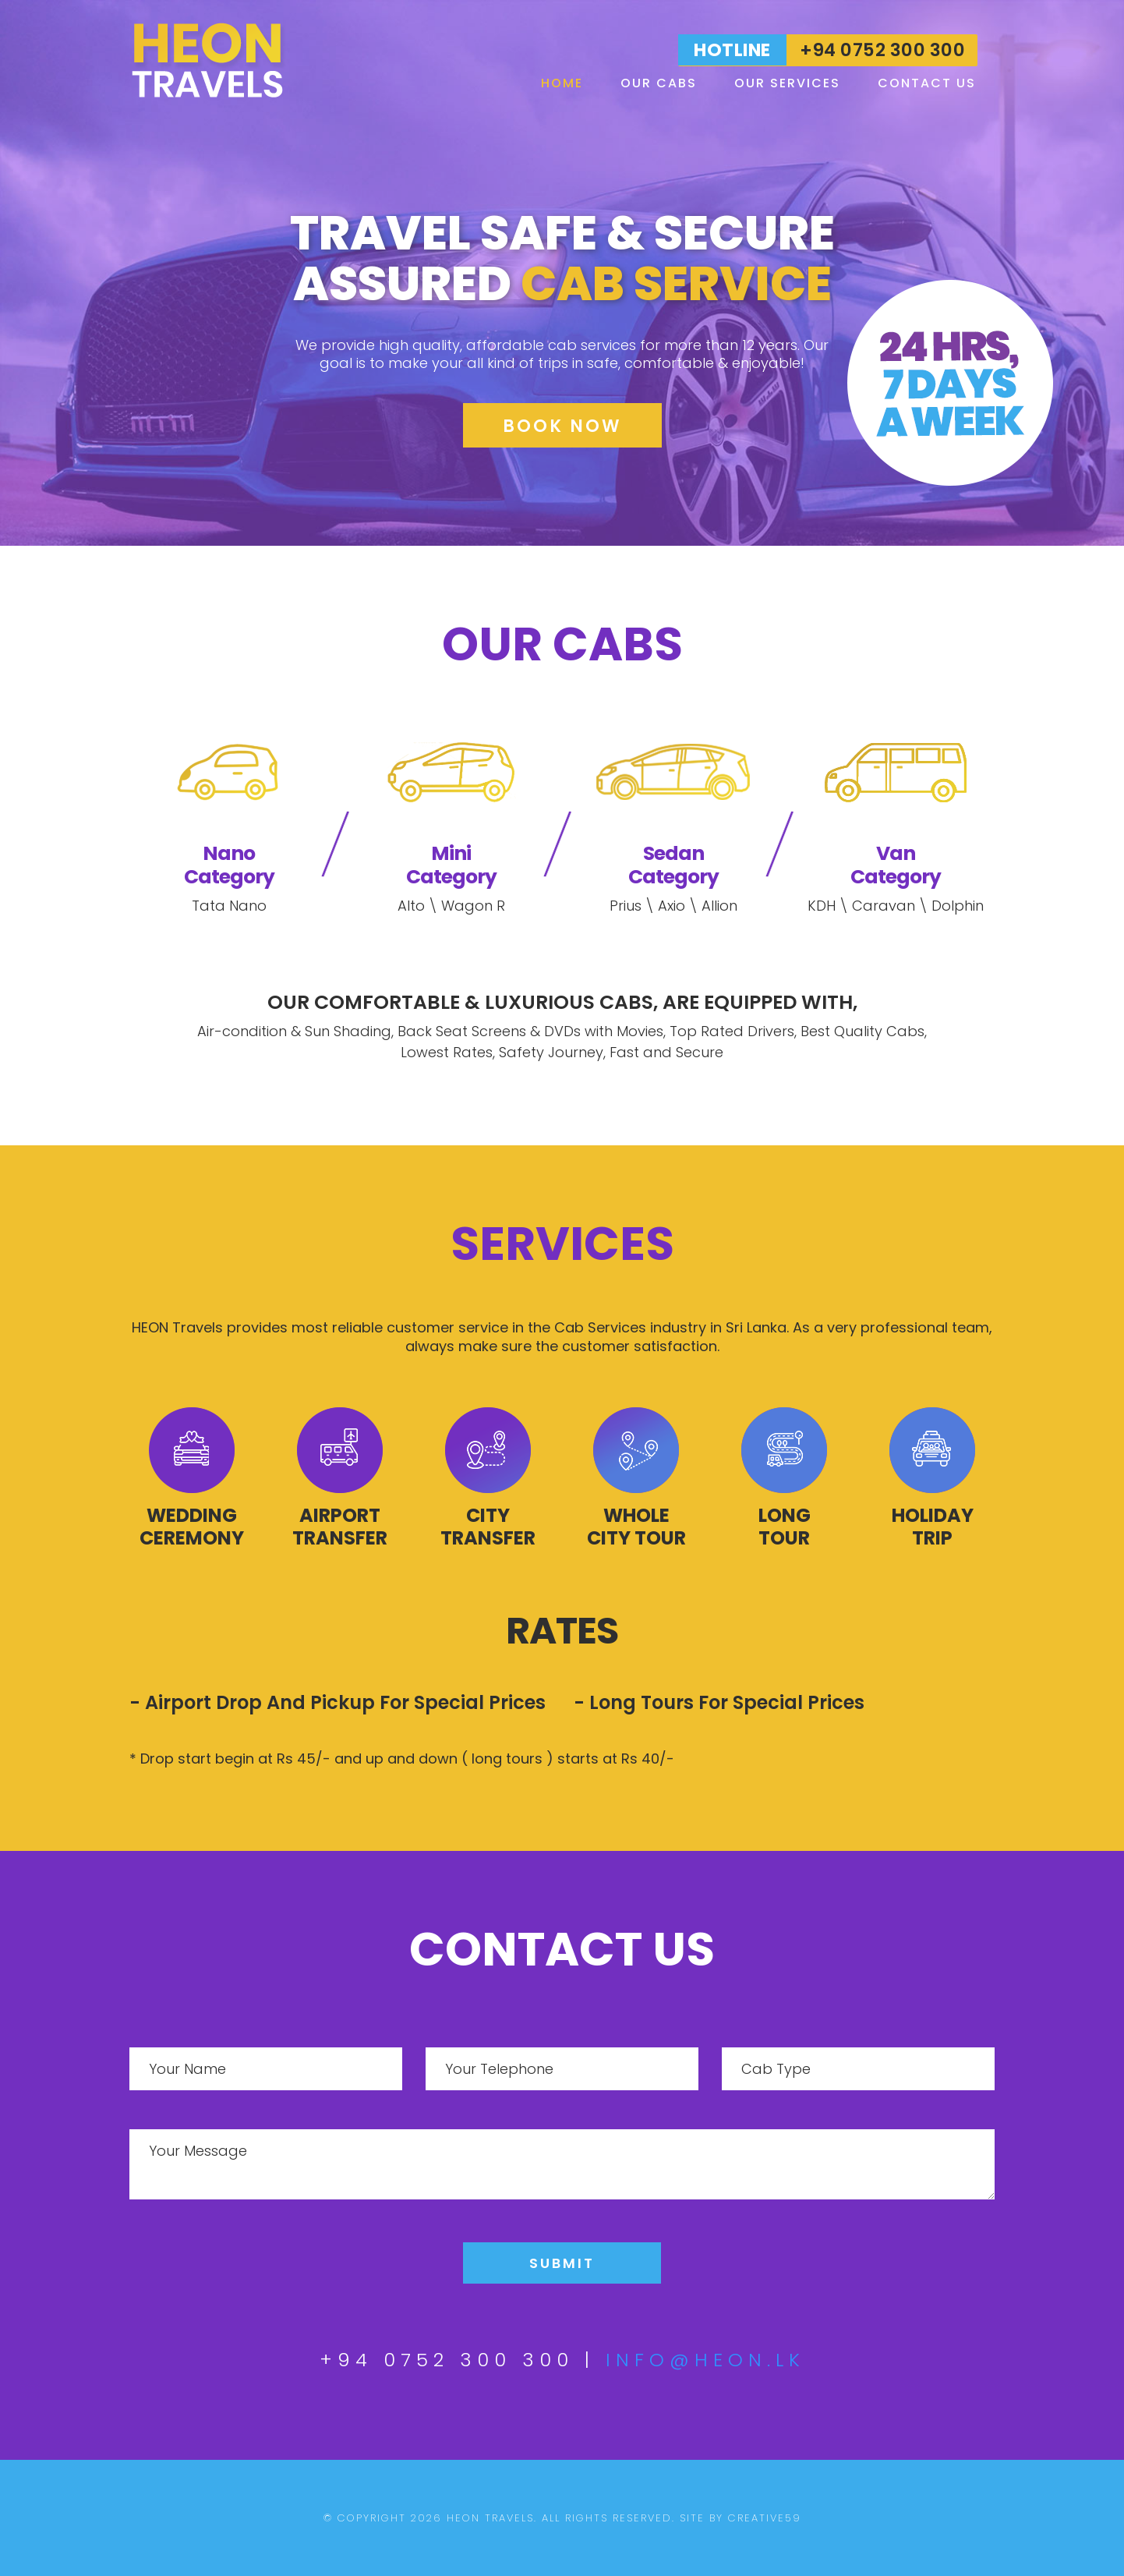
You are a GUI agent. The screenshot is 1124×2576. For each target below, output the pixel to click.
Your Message (198, 2150)
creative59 (764, 2518)
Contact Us (927, 83)
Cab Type (776, 2069)
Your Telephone (499, 2069)
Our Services (787, 83)
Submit (562, 2263)
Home (562, 83)
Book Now (562, 426)
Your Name (187, 2069)
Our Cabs (658, 83)
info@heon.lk (705, 2360)
